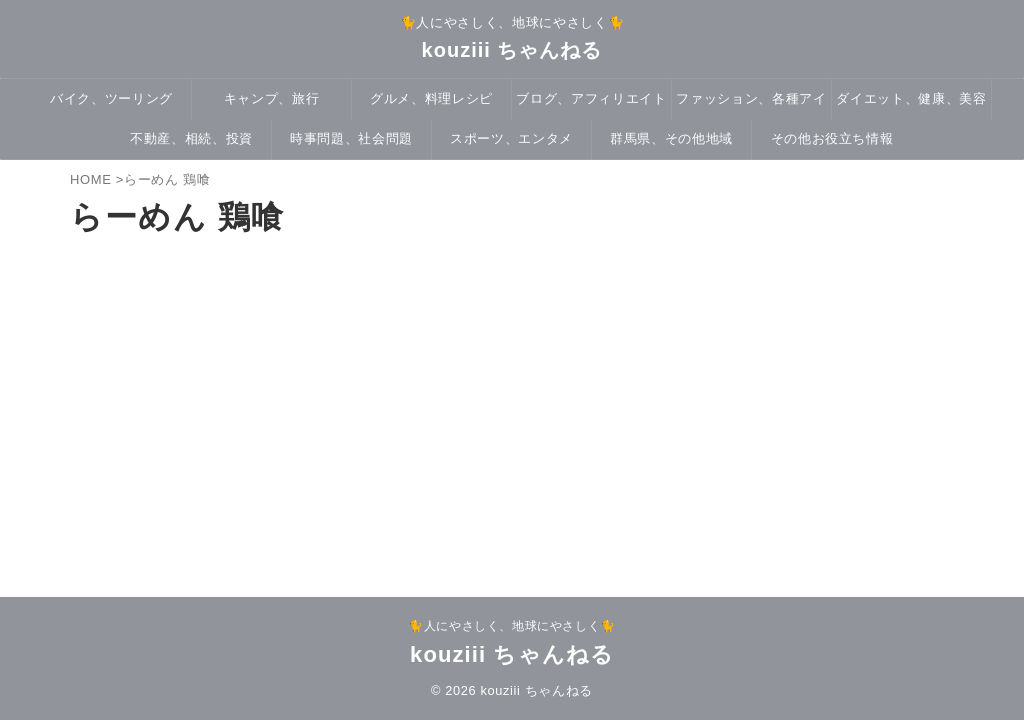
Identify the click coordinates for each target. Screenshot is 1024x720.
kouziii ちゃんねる (512, 50)
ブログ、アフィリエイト (591, 98)
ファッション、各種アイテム (751, 105)
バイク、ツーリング (111, 98)
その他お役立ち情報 (832, 138)
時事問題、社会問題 (351, 138)
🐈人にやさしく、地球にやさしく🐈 (512, 626)
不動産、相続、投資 (191, 138)
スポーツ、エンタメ (511, 138)
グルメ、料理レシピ (431, 98)
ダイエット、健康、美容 (911, 98)
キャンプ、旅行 (272, 98)
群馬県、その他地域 (671, 138)
